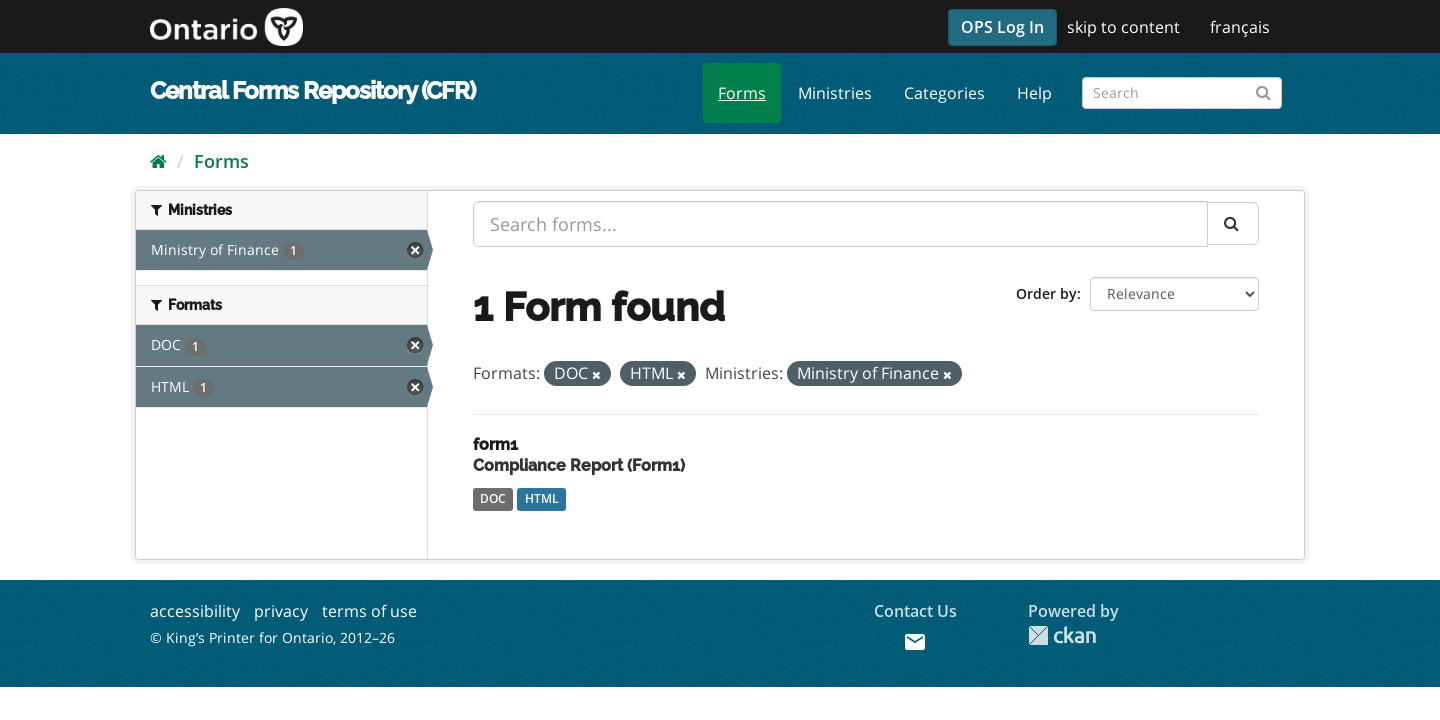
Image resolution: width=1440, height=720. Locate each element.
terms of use (369, 611)
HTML (542, 498)
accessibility (195, 611)
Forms (742, 93)
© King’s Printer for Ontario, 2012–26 (272, 637)
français (1240, 27)
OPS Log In (1002, 27)
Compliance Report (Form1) (579, 465)
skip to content (1123, 27)
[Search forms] (1182, 93)
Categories (944, 93)
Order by (1046, 293)
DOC (493, 498)
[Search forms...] (840, 224)
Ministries (835, 93)
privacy (281, 611)
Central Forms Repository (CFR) (312, 90)
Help (1034, 93)
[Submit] (1263, 89)
